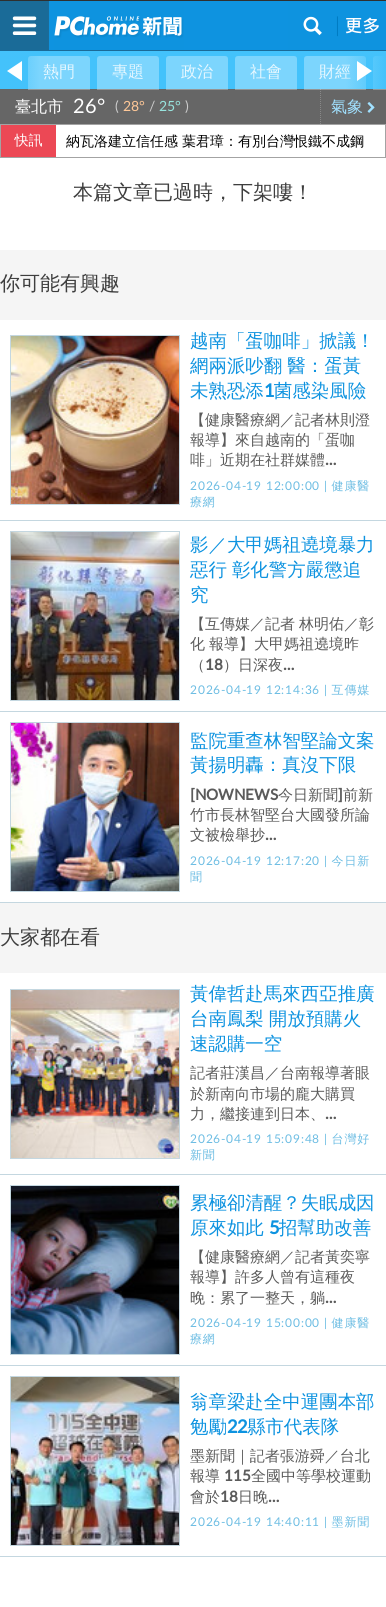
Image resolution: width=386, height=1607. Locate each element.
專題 (128, 72)
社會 (266, 72)
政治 (197, 72)
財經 (335, 72)
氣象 (353, 107)
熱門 (59, 72)
